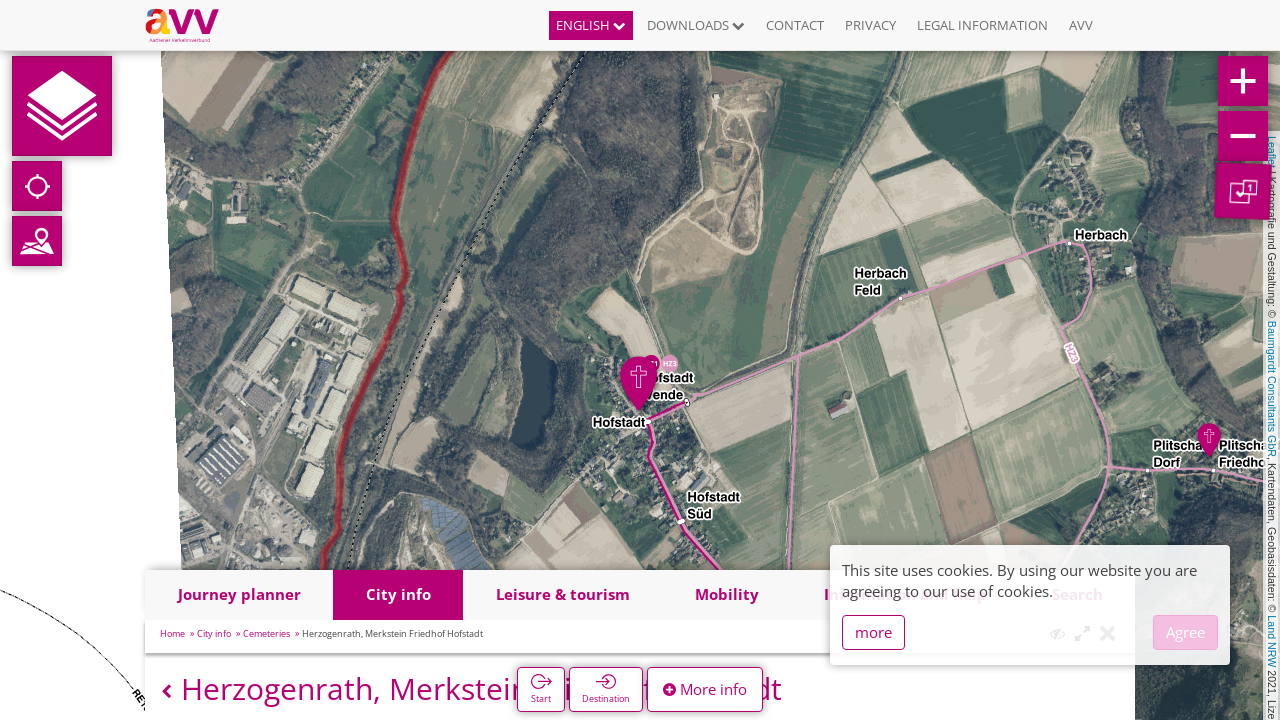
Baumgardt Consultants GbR (1272, 389)
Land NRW (1272, 641)
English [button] (591, 25)
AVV (1081, 25)
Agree (1185, 632)
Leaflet (1272, 152)
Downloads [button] (696, 25)
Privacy (870, 25)
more (873, 632)
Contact (795, 25)
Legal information (982, 25)
